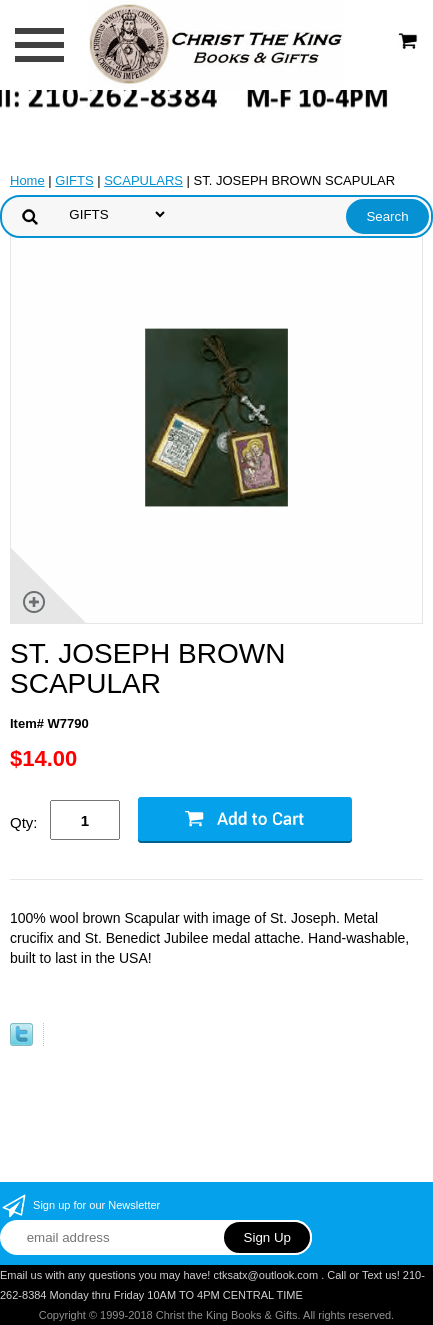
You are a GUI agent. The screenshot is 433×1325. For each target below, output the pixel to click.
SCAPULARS (143, 180)
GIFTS (74, 180)
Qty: (24, 822)
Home (27, 180)
